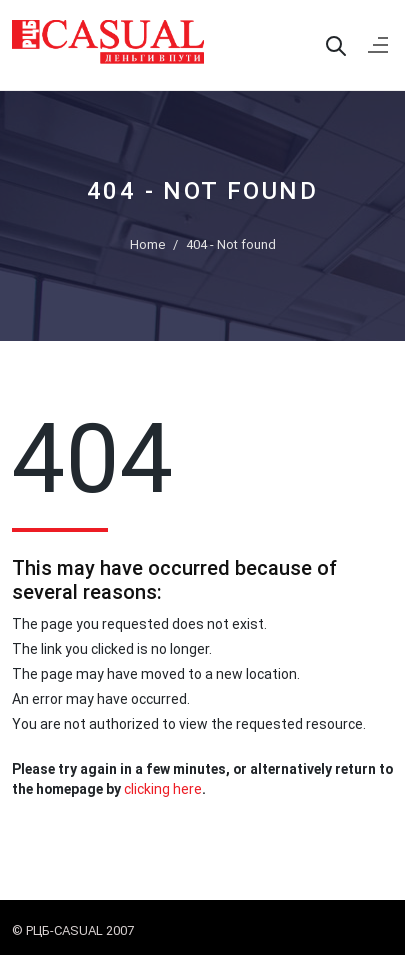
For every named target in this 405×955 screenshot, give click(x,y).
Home (147, 244)
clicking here (163, 789)
